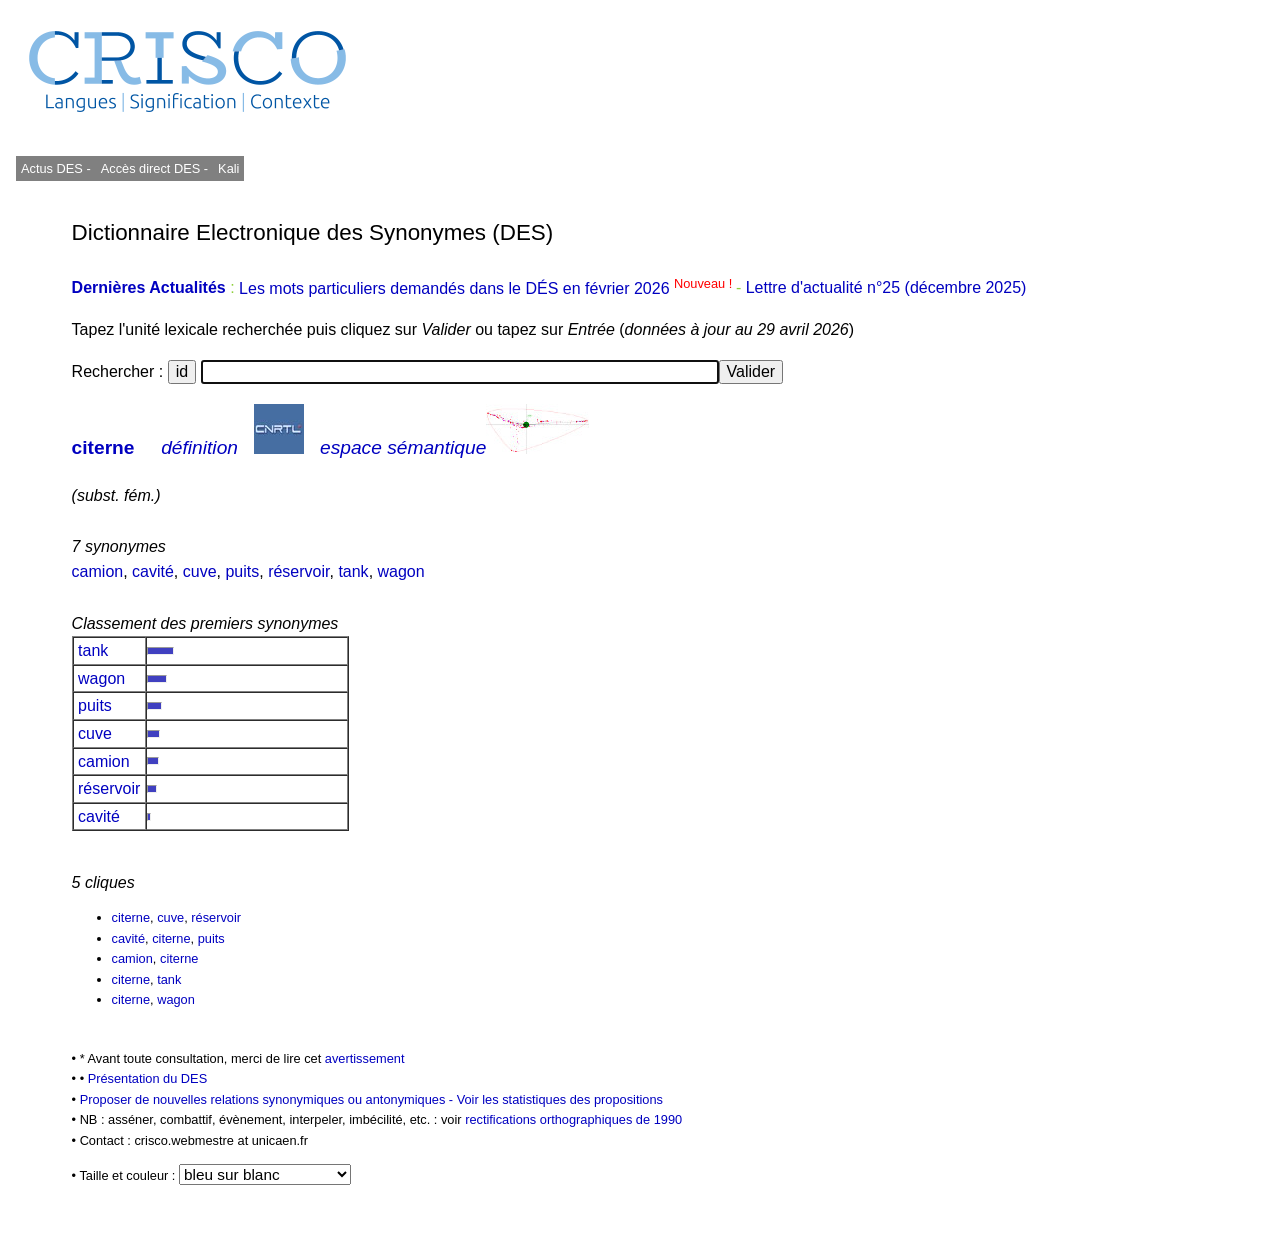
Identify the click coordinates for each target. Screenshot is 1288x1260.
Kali (228, 168)
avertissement (365, 1058)
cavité (153, 571)
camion (98, 571)
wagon (401, 571)
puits (242, 571)
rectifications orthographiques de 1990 (573, 1119)
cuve (200, 571)
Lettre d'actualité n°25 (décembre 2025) (886, 288)
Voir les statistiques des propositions (560, 1099)
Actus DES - (56, 168)
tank (353, 571)
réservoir (298, 571)
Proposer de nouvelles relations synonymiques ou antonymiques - (268, 1099)
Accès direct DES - (154, 168)
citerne (103, 447)
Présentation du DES (148, 1078)
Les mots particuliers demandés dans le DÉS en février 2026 (487, 288)
